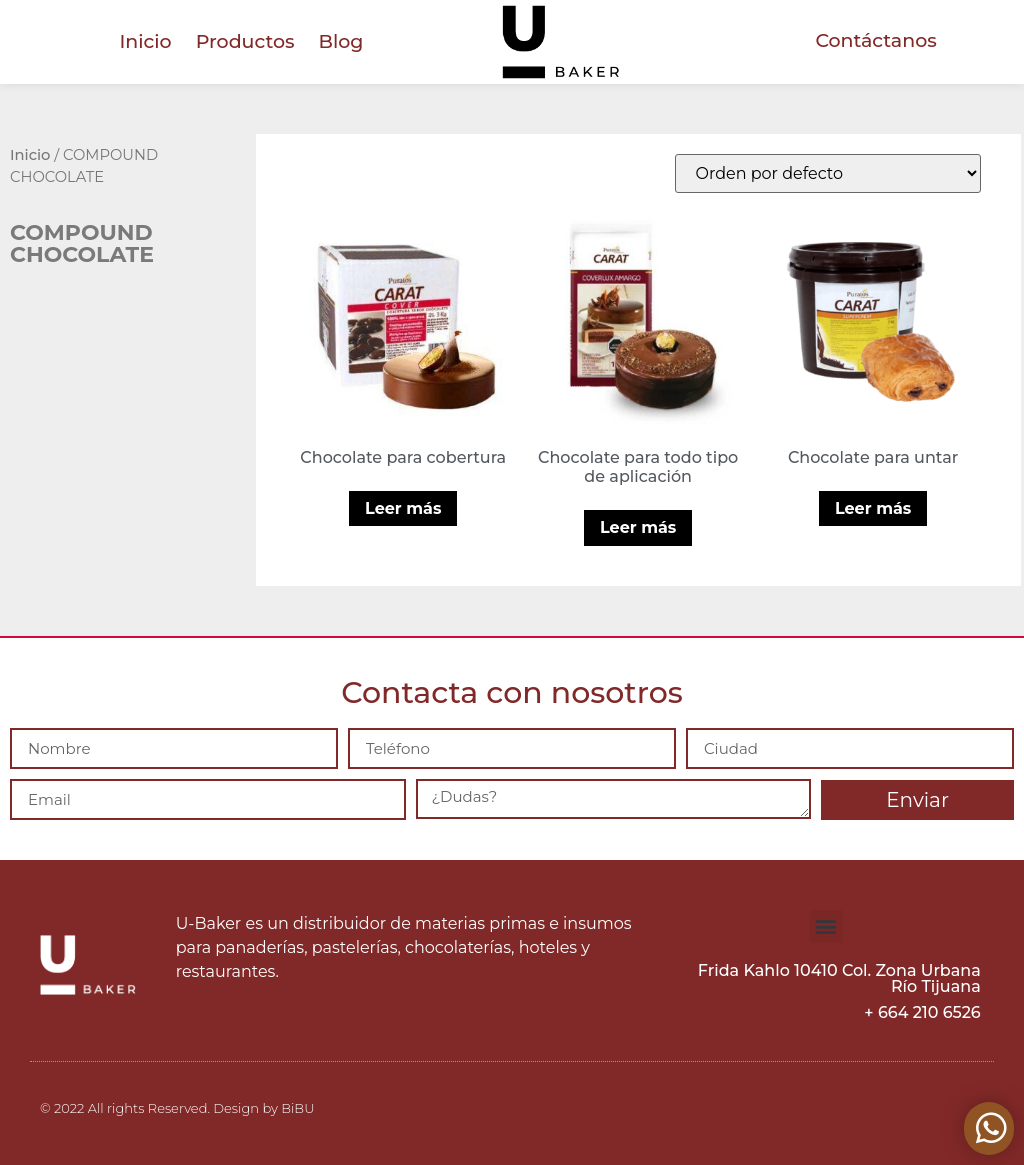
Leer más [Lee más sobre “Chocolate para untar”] (873, 508)
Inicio (145, 41)
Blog (341, 41)
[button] (826, 926)
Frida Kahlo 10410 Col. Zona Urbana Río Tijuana (839, 978)
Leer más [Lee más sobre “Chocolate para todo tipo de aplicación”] (638, 527)
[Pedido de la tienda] (828, 173)
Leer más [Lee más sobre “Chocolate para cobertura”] (403, 508)
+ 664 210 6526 (922, 1012)
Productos (245, 41)
